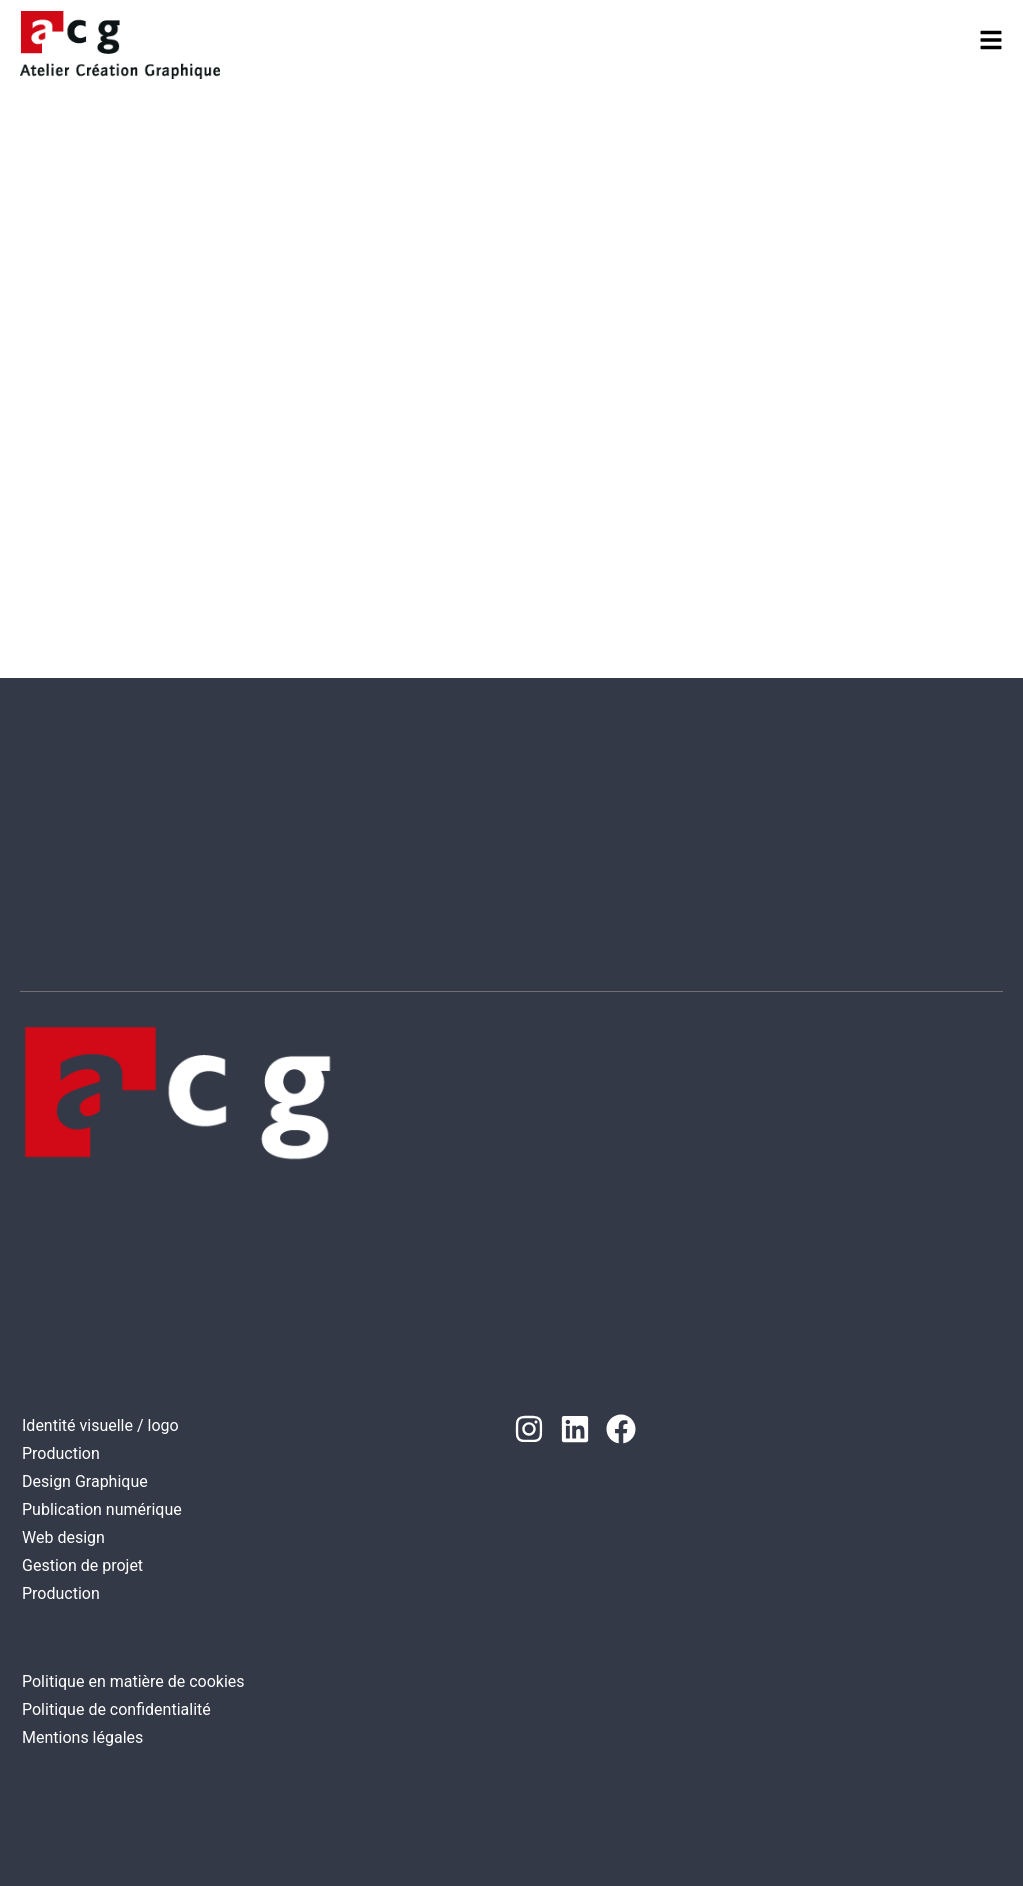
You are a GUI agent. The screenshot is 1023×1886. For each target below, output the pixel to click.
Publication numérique (102, 1509)
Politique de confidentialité (116, 1709)
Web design (63, 1537)
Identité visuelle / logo (100, 1425)
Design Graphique (85, 1481)
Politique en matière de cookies (133, 1681)
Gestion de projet (82, 1565)
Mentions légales (82, 1737)
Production (61, 1453)
